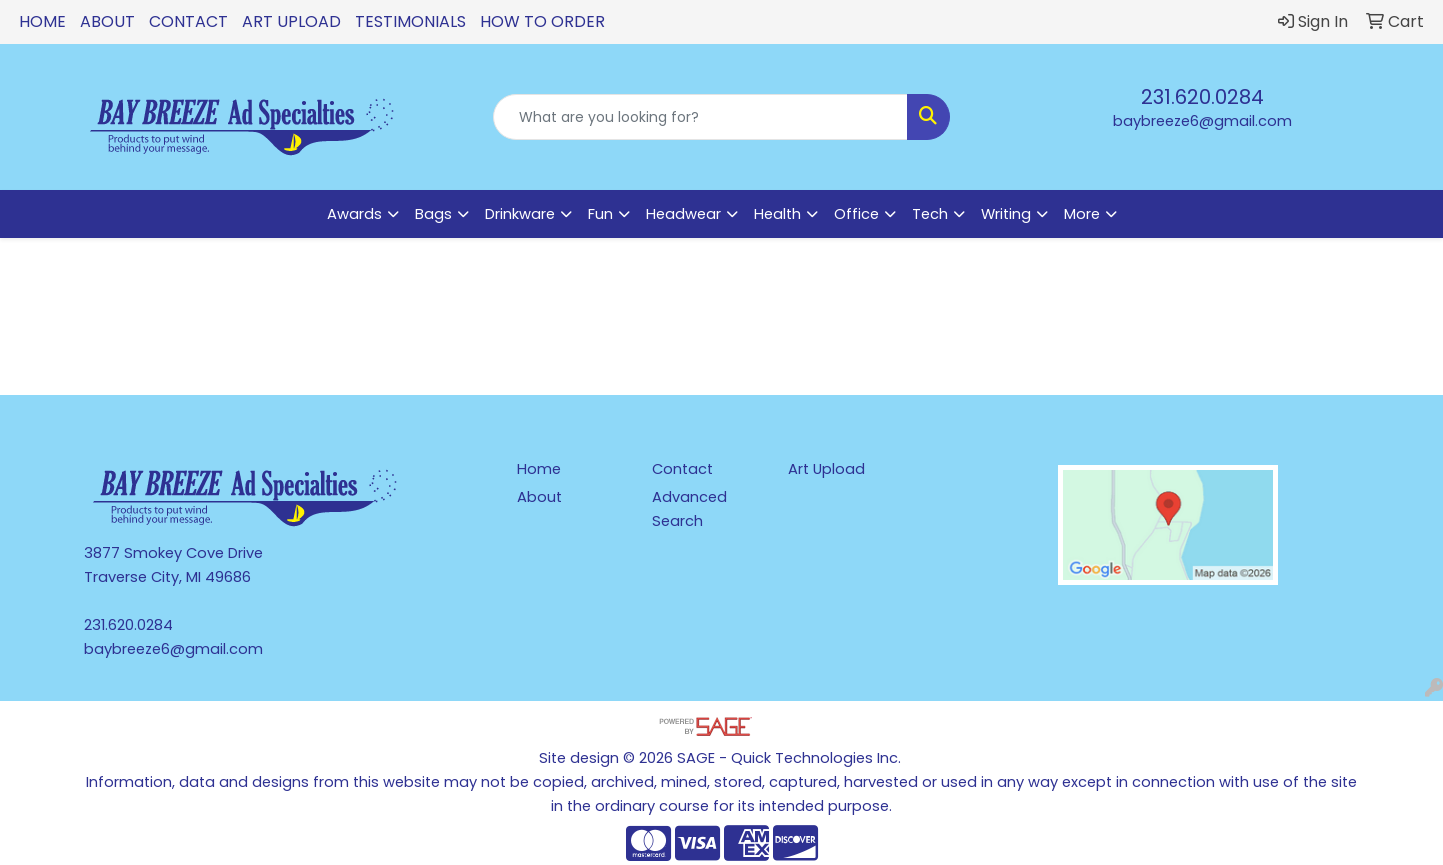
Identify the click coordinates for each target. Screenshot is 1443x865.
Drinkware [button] (520, 214)
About (107, 21)
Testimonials (410, 21)
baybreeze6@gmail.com (1202, 121)
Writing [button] (1006, 214)
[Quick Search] (700, 117)
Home (42, 21)
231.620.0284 (1202, 97)
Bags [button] (433, 214)
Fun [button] (600, 214)
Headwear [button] (683, 214)
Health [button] (777, 214)
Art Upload (291, 21)
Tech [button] (930, 214)
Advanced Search (689, 509)
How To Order (542, 21)
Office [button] (856, 214)
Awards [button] (354, 214)
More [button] (1082, 214)
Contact (188, 21)
